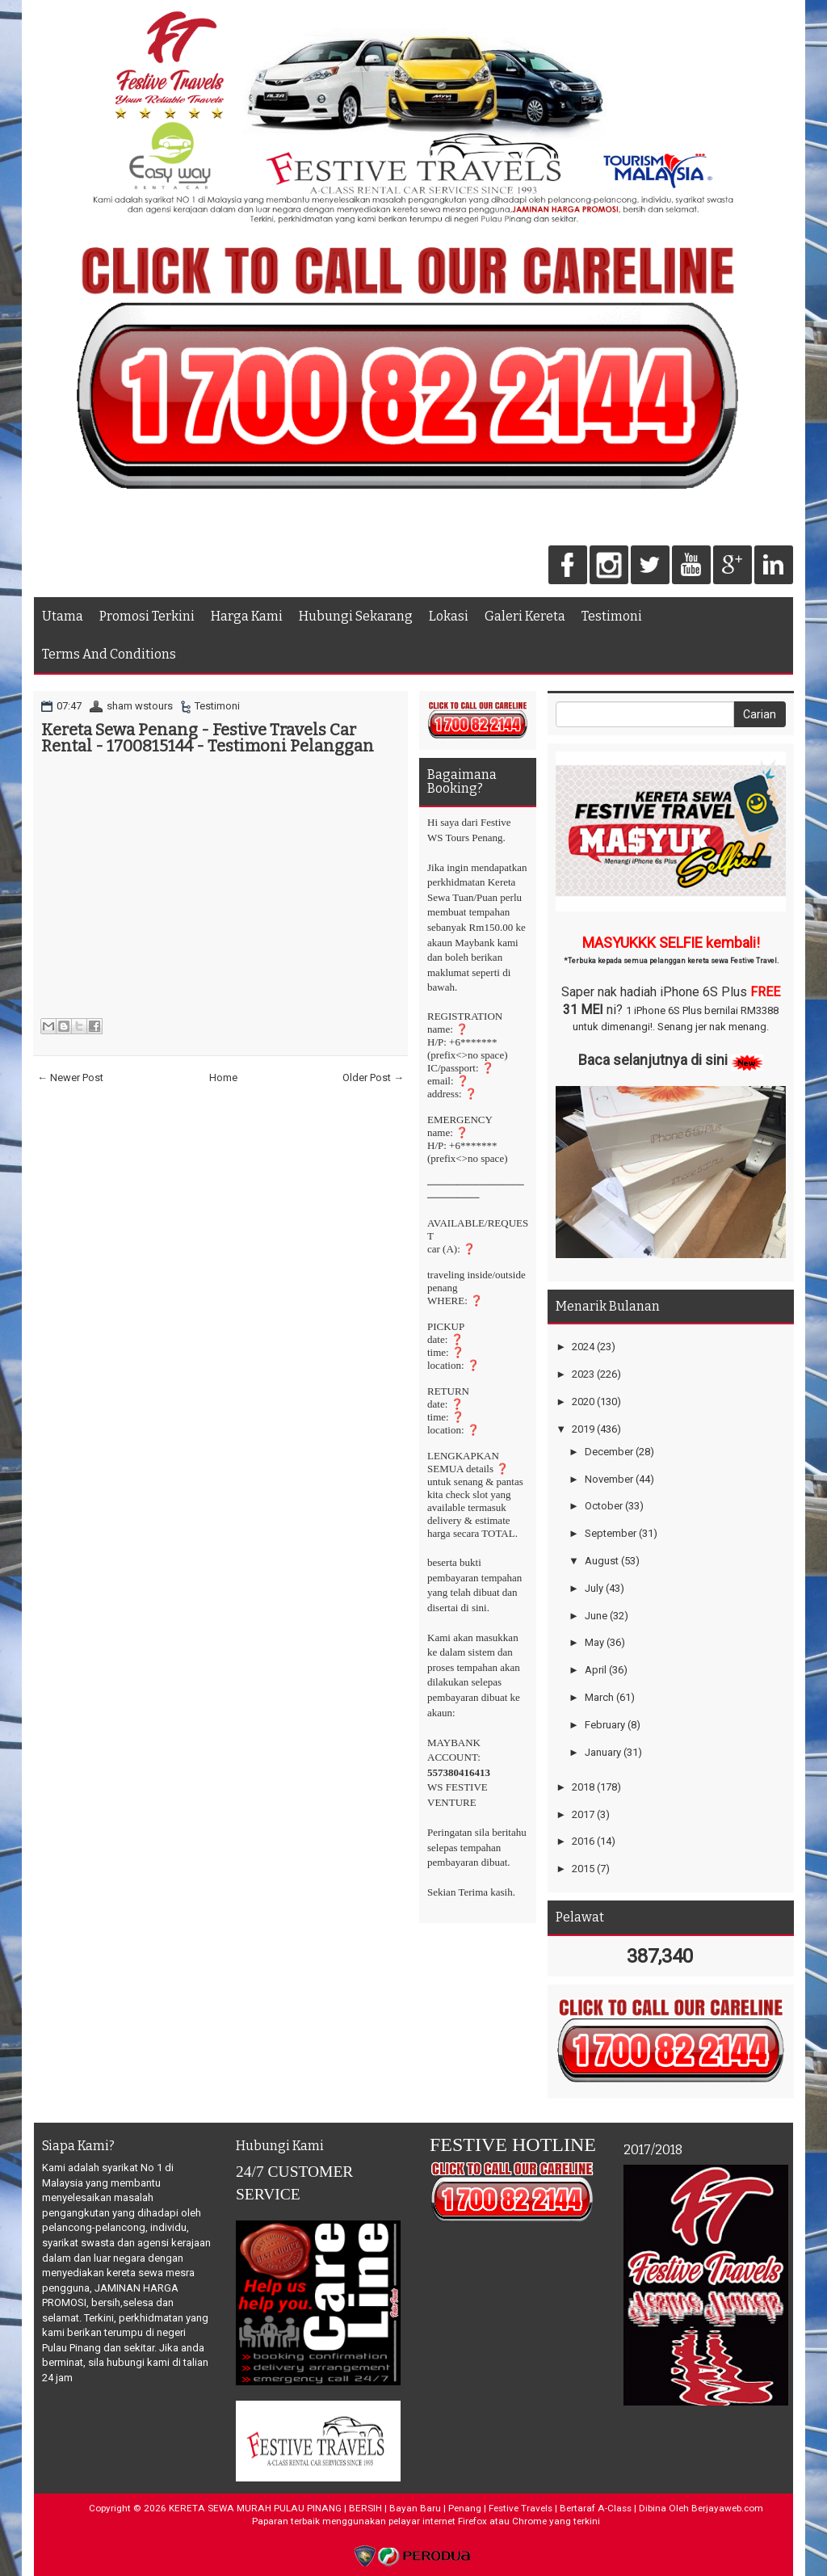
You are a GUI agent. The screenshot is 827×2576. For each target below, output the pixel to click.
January (603, 1752)
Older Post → (373, 1077)
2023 (583, 1374)
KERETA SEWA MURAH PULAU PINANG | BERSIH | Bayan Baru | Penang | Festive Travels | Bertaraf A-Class (400, 2508)
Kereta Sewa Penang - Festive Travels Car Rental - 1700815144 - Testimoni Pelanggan (207, 738)
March (599, 1697)
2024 (583, 1347)
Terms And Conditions (109, 654)
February (605, 1725)
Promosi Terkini (147, 616)
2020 (583, 1401)
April (596, 1670)
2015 (583, 1869)
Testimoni (611, 616)
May (594, 1642)
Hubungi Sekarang (356, 616)
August (602, 1561)
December (609, 1452)
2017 (583, 1814)
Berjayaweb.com (727, 2508)
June (596, 1616)
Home (223, 1077)
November (609, 1479)
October (604, 1506)
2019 (583, 1429)
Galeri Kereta (525, 616)
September (610, 1533)
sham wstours (140, 706)
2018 (583, 1787)
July (594, 1588)
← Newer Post (70, 1077)
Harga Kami (247, 616)
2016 (583, 1841)
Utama (62, 616)
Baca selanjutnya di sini (653, 1059)
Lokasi (448, 616)
